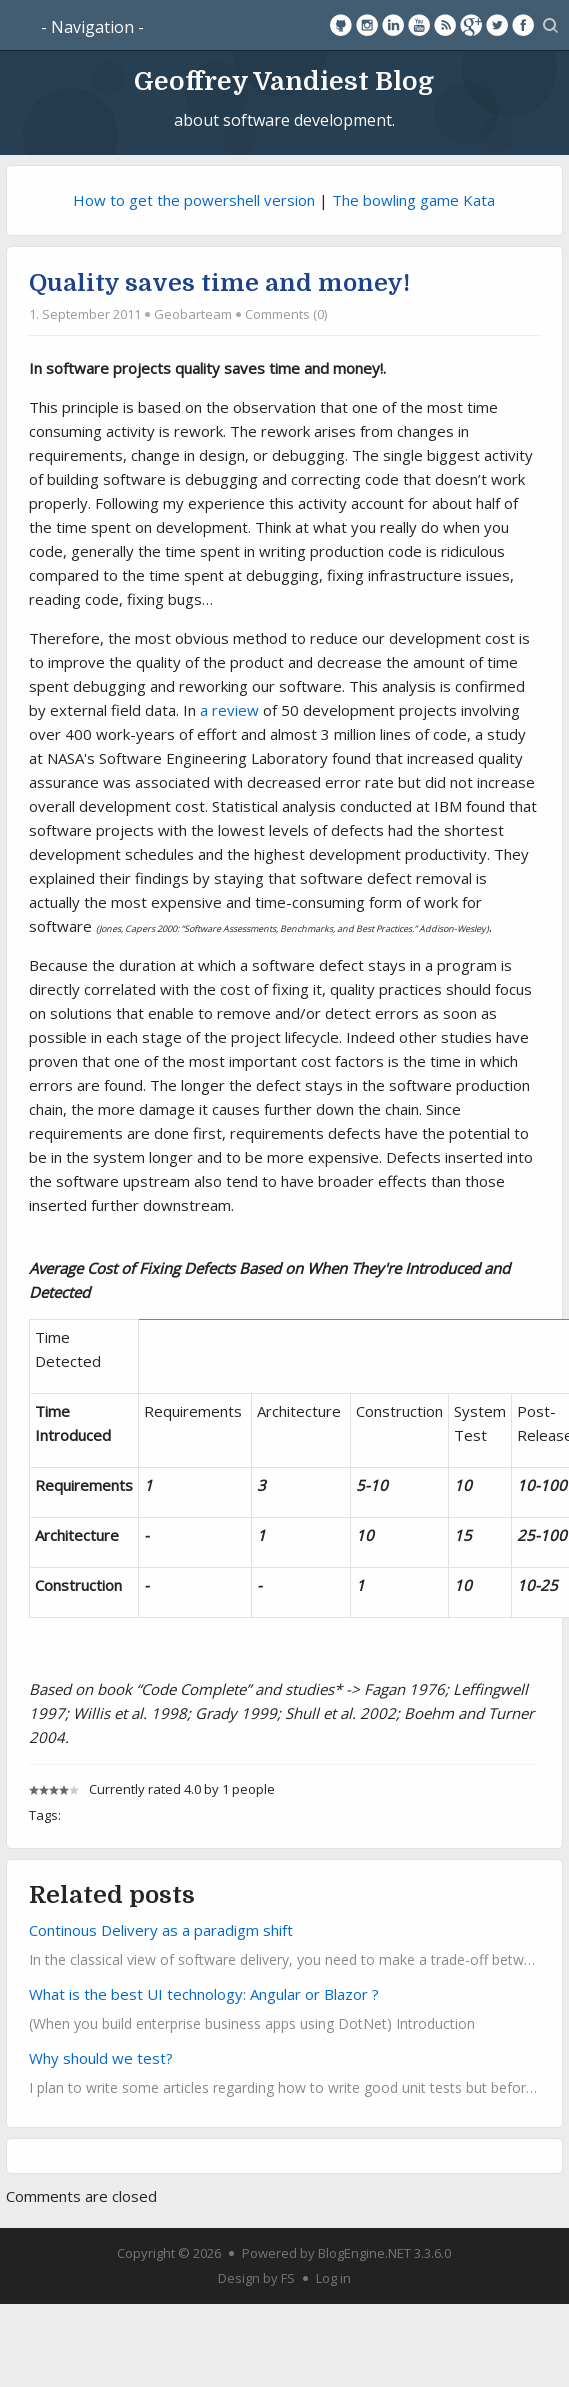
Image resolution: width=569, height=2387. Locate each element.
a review (229, 710)
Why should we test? (101, 2058)
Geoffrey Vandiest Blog (284, 80)
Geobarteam (193, 314)
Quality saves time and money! (219, 283)
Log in (333, 2278)
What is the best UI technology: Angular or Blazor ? (204, 1994)
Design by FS (256, 2278)
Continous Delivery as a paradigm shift (161, 1930)
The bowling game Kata (413, 200)
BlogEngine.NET (364, 2253)
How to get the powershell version (194, 200)
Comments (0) (286, 314)
